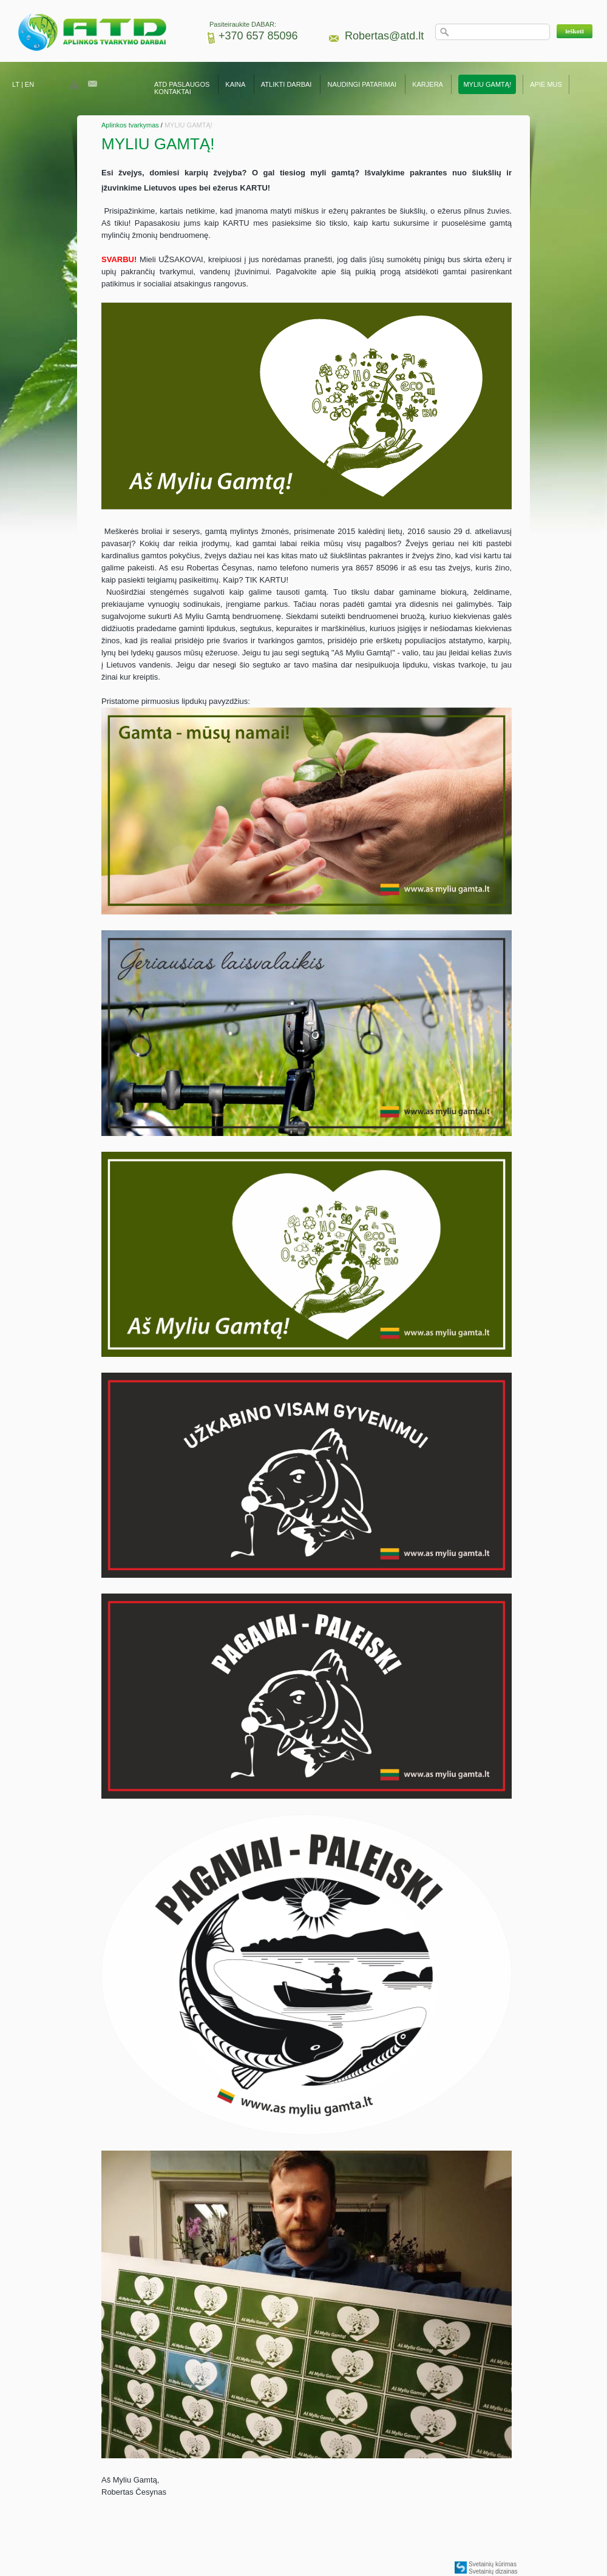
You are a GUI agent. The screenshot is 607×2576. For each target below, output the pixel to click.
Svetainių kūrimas (493, 2564)
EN (29, 84)
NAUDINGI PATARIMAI (362, 84)
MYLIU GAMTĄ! (487, 84)
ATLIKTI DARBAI (286, 84)
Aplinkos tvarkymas (130, 125)
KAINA (235, 84)
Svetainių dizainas (493, 2571)
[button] (574, 31)
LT (15, 84)
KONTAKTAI (172, 91)
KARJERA (427, 84)
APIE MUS (546, 84)
